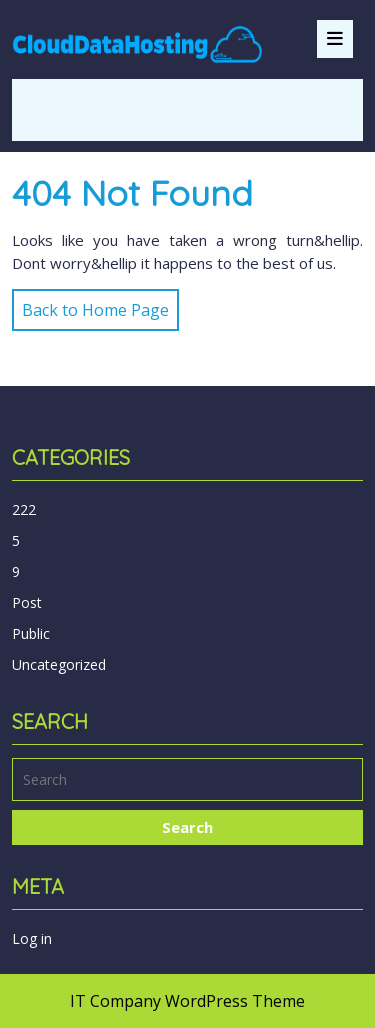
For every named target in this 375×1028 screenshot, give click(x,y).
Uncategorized (59, 664)
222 (24, 509)
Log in (32, 938)
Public (31, 633)
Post (27, 602)
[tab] (335, 39)
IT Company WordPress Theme (187, 1001)
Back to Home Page (90, 305)
